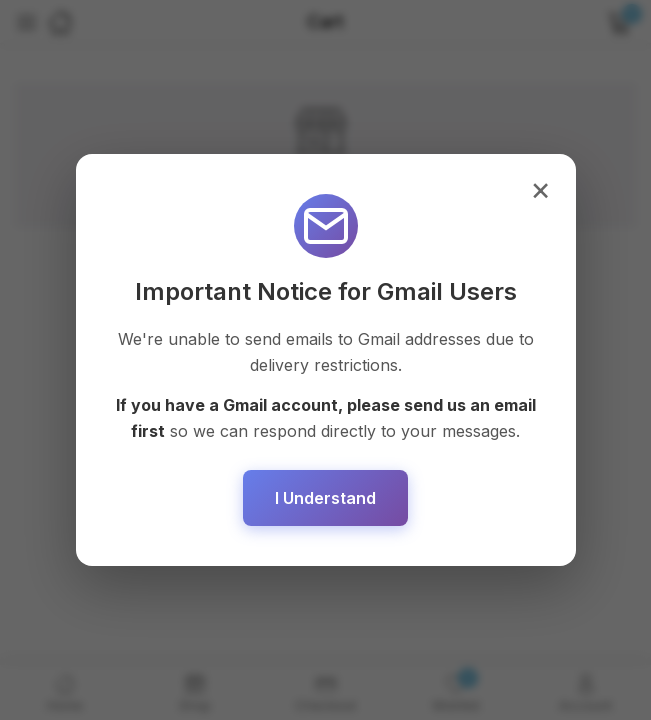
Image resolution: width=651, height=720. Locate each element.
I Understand (325, 498)
